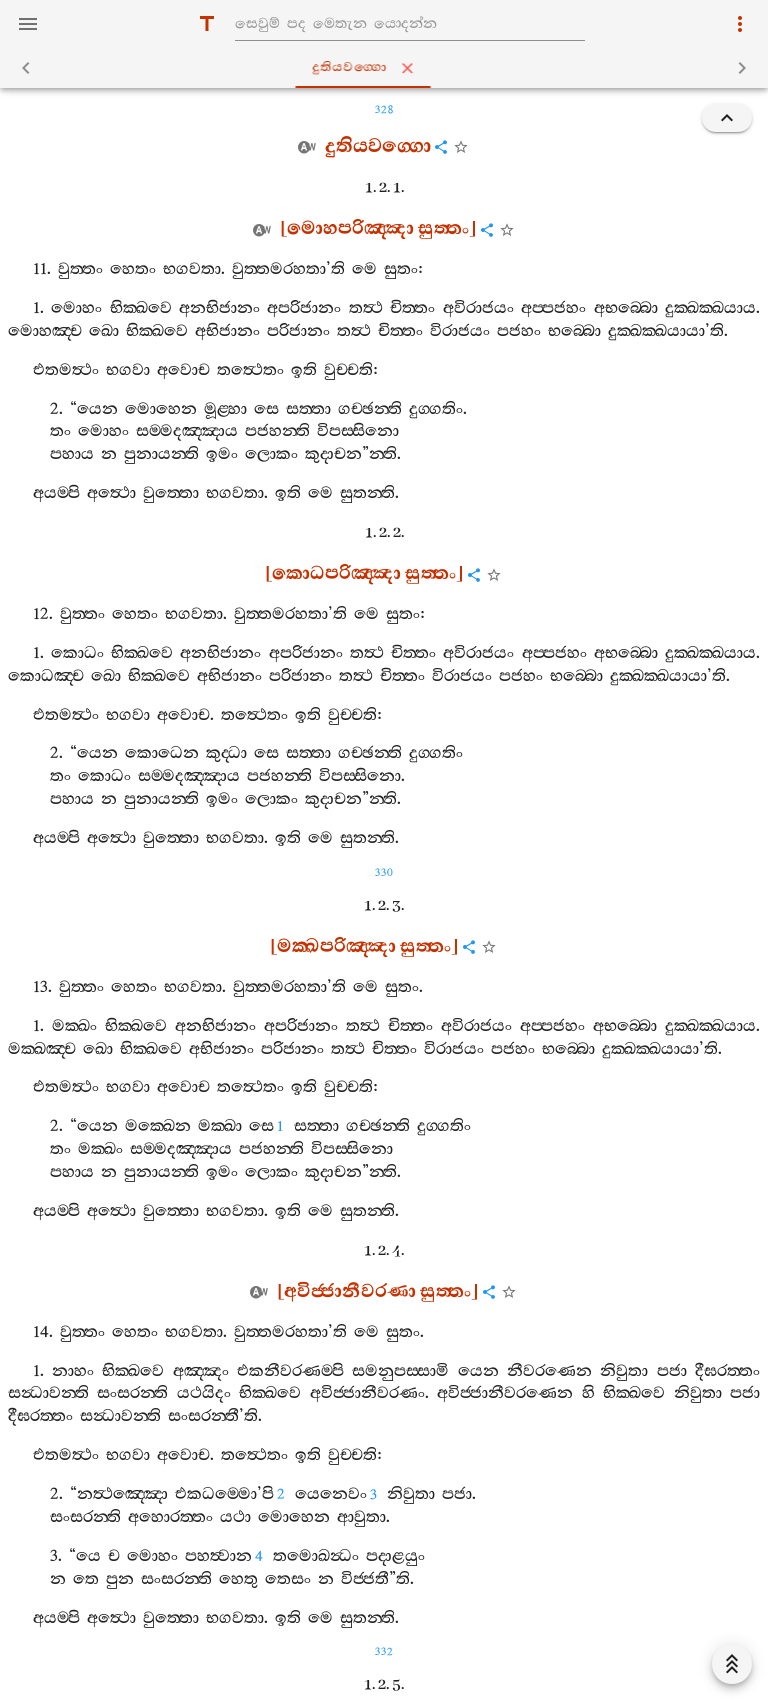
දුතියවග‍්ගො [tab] (387, 68)
